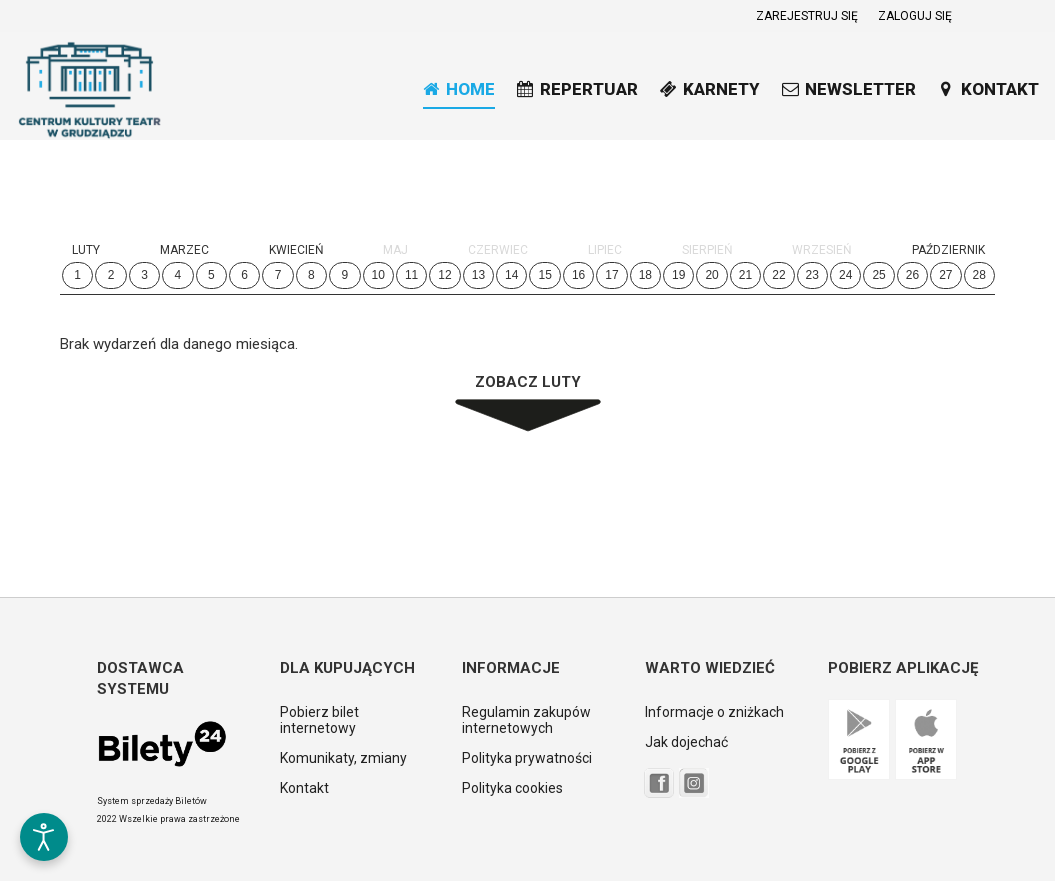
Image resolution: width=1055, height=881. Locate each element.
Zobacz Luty (528, 382)
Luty (86, 250)
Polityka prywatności (527, 758)
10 (378, 275)
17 (611, 275)
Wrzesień (822, 250)
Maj (395, 250)
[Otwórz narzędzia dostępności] (44, 837)
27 (945, 275)
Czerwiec (498, 250)
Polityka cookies (512, 788)
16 (578, 275)
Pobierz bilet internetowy (319, 720)
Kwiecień (296, 250)
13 (478, 275)
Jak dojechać (686, 742)
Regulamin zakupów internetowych (526, 720)
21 (745, 275)
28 (979, 275)
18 (645, 275)
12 (444, 275)
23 (812, 275)
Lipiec (605, 250)
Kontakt (304, 788)
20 (711, 275)
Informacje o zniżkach (714, 712)
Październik (948, 250)
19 (678, 275)
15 (544, 275)
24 (845, 275)
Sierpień (707, 250)
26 (912, 275)
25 (878, 275)
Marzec (184, 250)
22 (778, 275)
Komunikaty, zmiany (343, 758)
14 (511, 275)
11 (411, 275)
